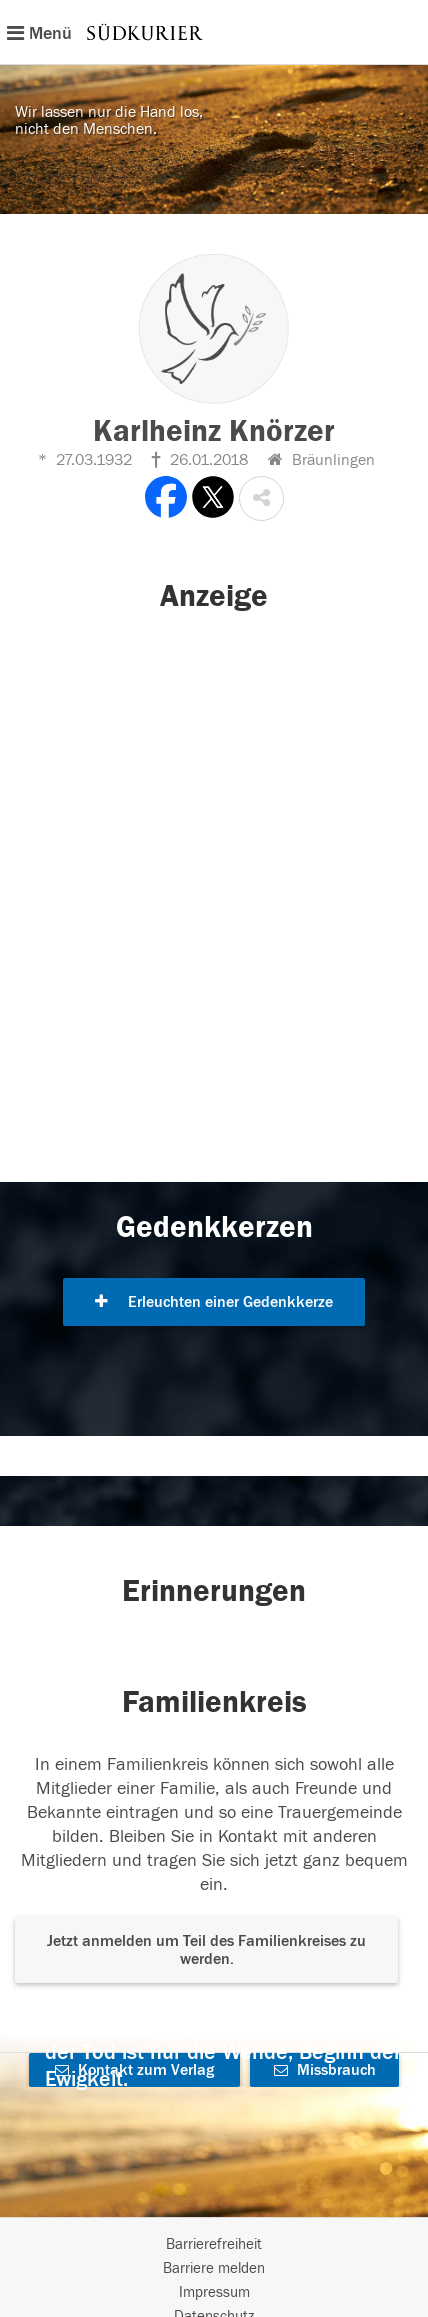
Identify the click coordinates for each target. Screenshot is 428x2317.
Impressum (214, 2292)
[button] (261, 498)
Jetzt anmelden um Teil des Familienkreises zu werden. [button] (206, 1950)
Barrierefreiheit (214, 2244)
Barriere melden (214, 2268)
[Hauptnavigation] (214, 32)
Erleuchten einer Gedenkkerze (214, 1302)
